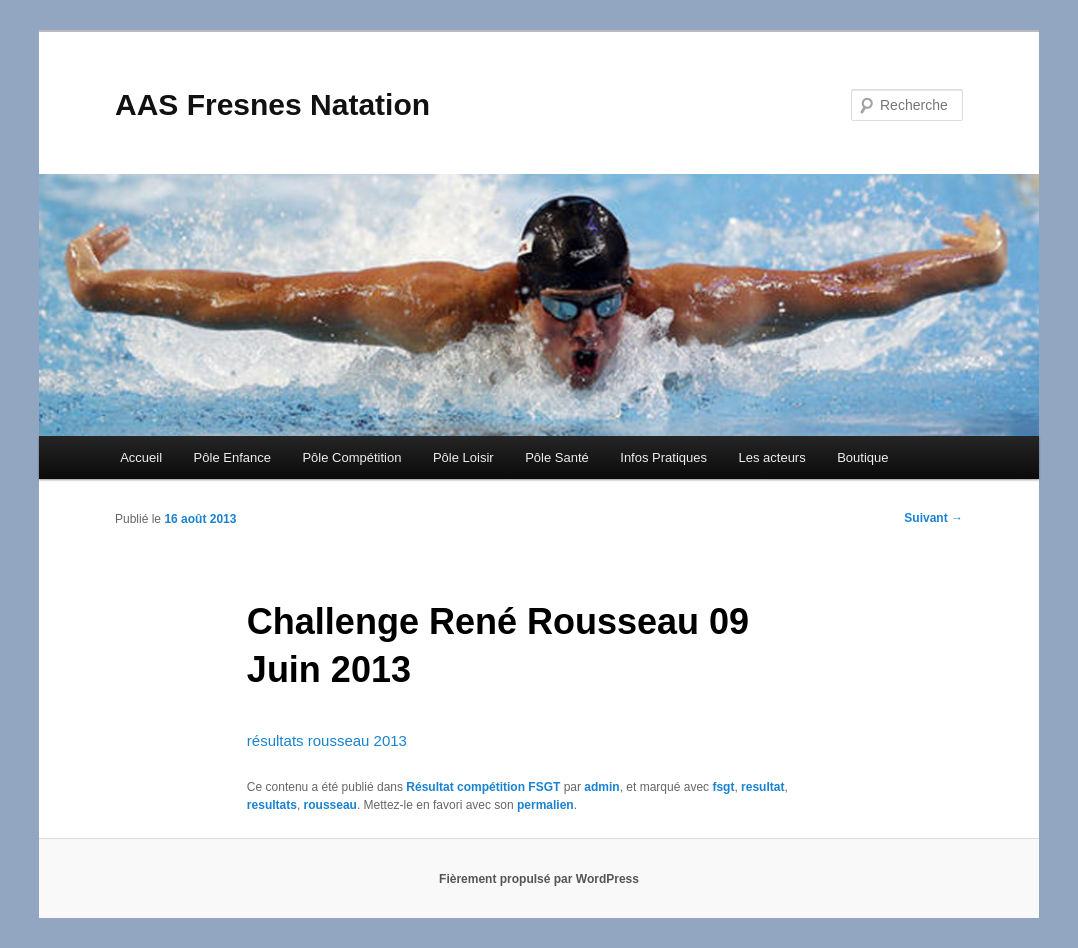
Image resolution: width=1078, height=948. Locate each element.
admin (601, 787)
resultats (272, 805)
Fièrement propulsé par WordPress (539, 879)
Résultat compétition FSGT (483, 787)
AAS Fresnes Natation (272, 104)
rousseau (330, 805)
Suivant (933, 518)
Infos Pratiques (663, 457)
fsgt (723, 787)
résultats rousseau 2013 (327, 740)
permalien (545, 805)
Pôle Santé (557, 457)
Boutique (862, 457)
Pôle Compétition (351, 457)
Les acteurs (771, 457)
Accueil (141, 457)
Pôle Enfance (232, 457)
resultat (762, 787)
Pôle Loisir (463, 457)
